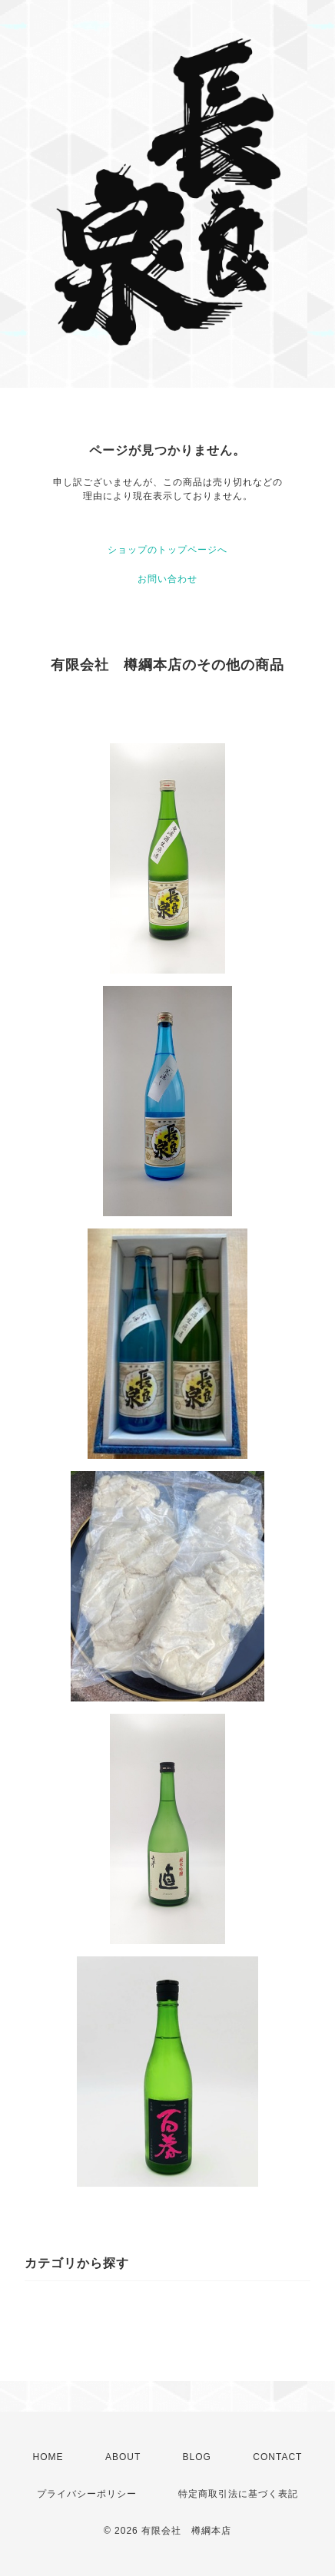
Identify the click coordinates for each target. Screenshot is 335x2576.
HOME (48, 2457)
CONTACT (277, 2457)
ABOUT (123, 2457)
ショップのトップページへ (167, 549)
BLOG (197, 2457)
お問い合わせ (167, 579)
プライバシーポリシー (87, 2493)
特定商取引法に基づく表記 (238, 2493)
